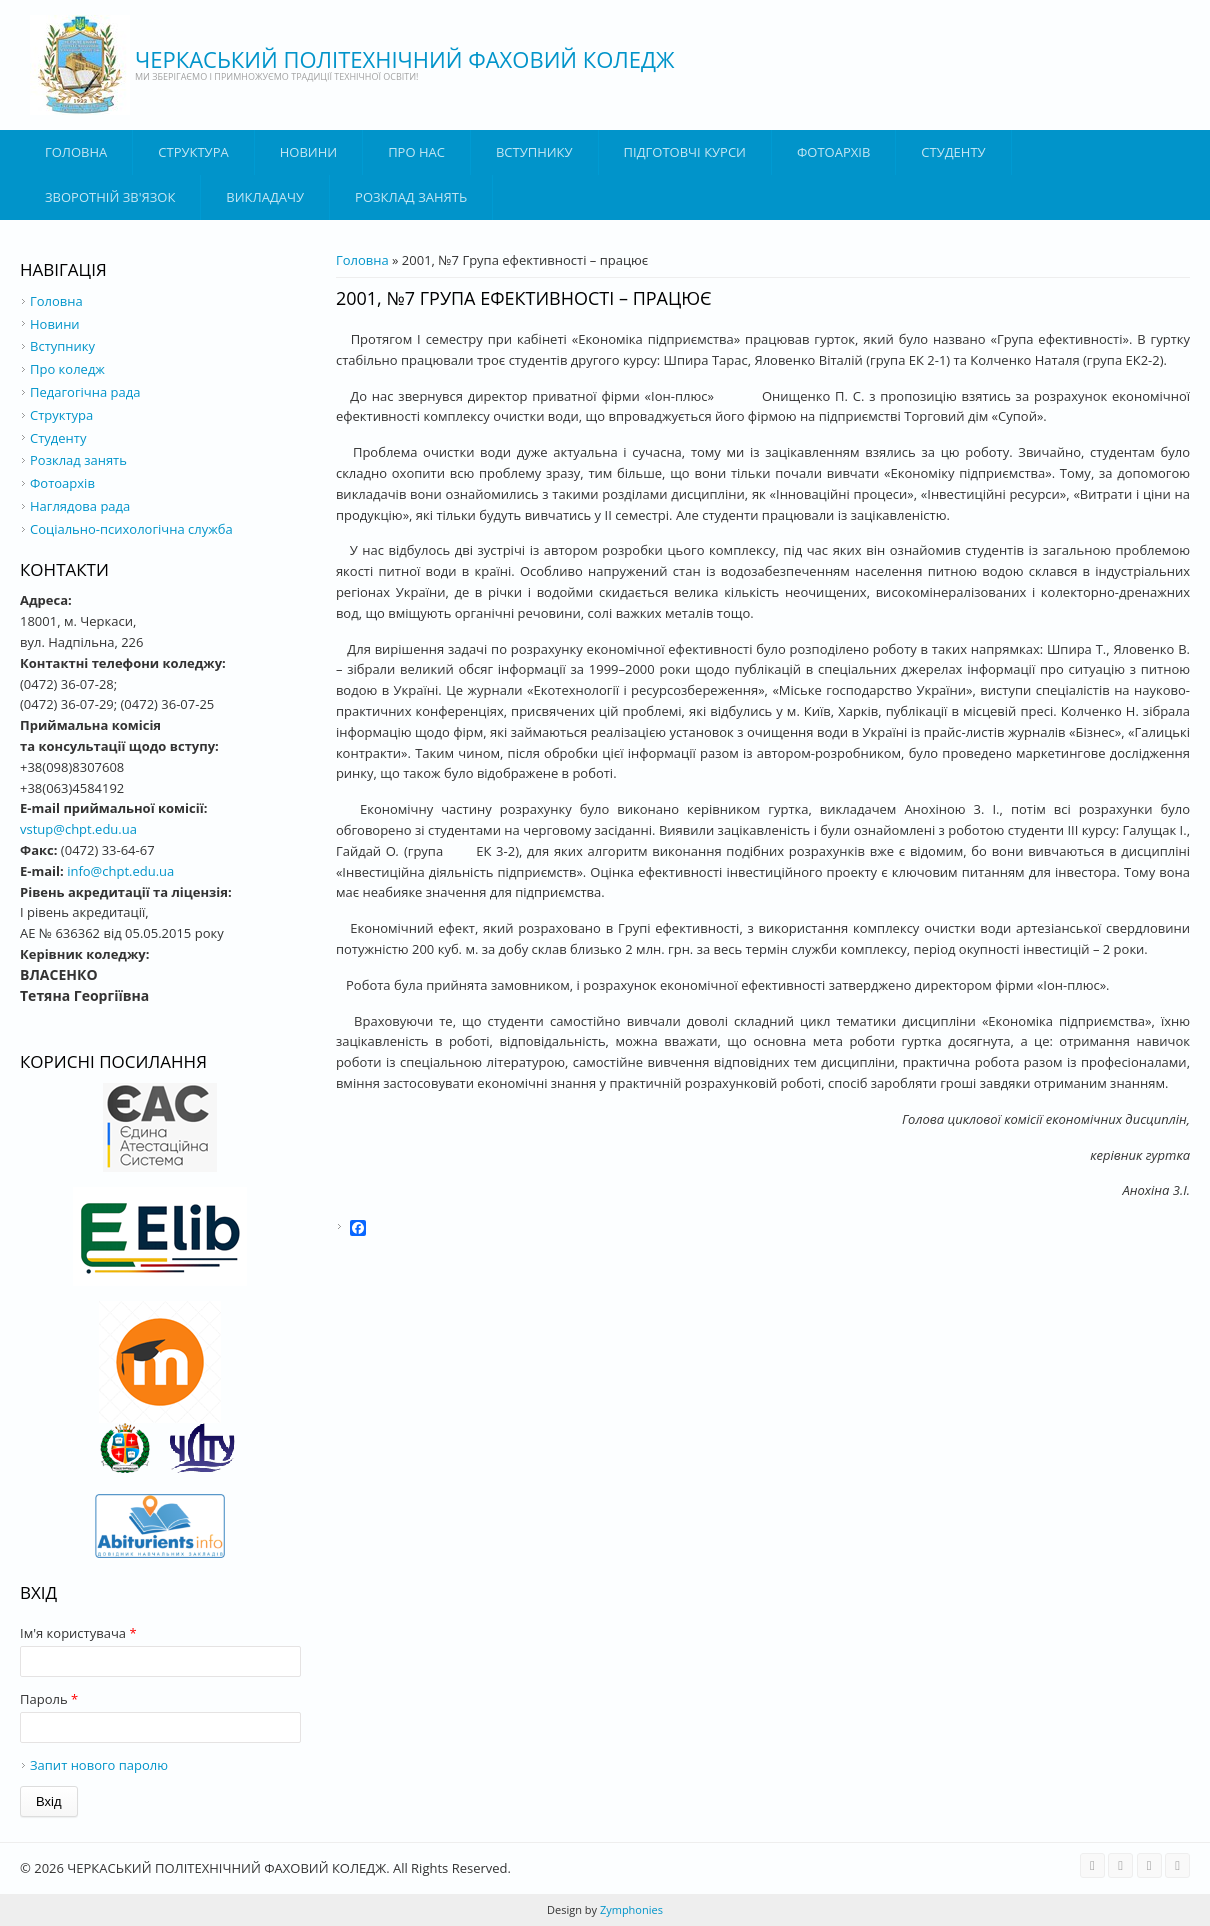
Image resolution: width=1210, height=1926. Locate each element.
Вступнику (62, 346)
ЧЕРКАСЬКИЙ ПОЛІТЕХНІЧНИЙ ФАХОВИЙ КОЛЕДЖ (405, 59)
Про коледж (67, 369)
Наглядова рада (80, 506)
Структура (193, 152)
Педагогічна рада (85, 392)
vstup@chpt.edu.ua (78, 829)
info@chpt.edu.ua (120, 871)
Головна (76, 152)
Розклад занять (411, 197)
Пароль (49, 1699)
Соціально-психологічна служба (131, 529)
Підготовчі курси (685, 152)
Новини (308, 152)
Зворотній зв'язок (110, 197)
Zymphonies (630, 1909)
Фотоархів (833, 152)
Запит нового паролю (99, 1765)
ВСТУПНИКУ (534, 152)
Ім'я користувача (78, 1633)
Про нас (416, 152)
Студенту (953, 152)
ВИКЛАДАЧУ (265, 197)
